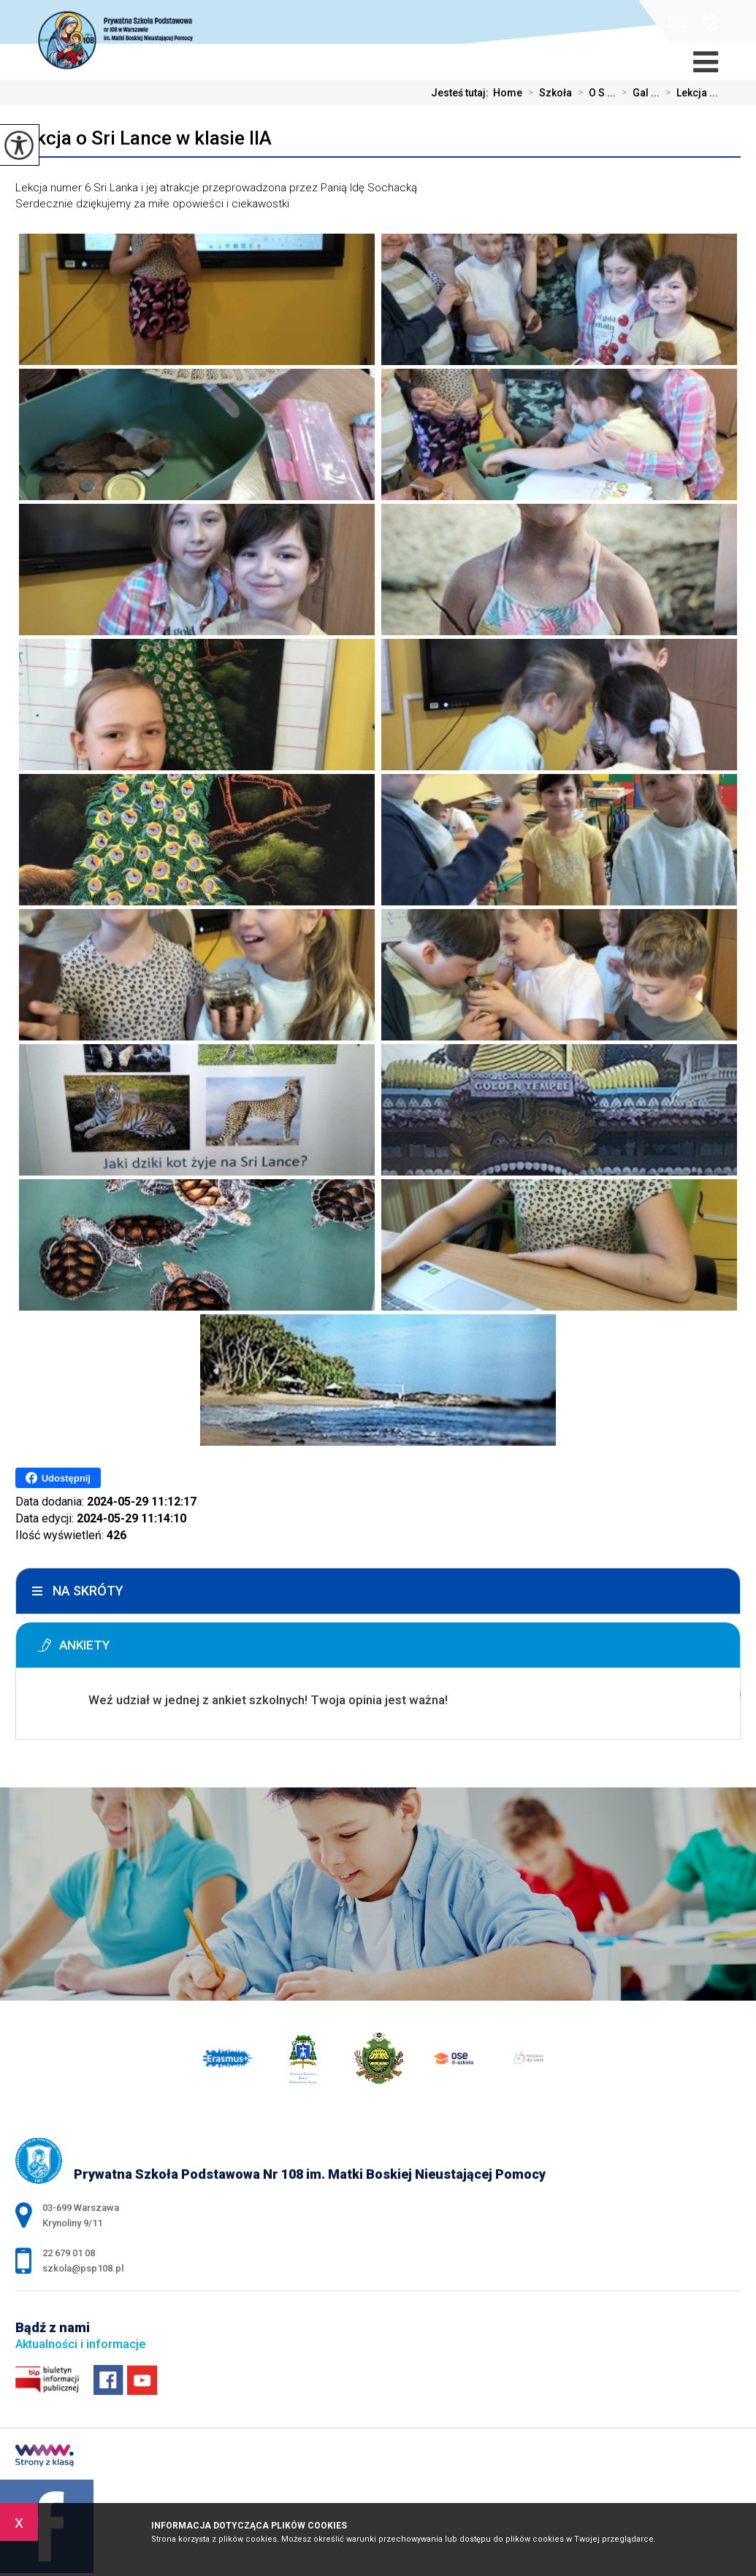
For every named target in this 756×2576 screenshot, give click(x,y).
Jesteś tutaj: (462, 93)
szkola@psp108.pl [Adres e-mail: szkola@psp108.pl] (82, 2268)
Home (507, 93)
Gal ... (638, 93)
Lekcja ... (689, 93)
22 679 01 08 (709, 22)
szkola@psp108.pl (677, 22)
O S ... (594, 93)
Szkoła (547, 93)
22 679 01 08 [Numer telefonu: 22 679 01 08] (68, 2252)
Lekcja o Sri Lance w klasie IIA (143, 138)
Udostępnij (58, 1478)
